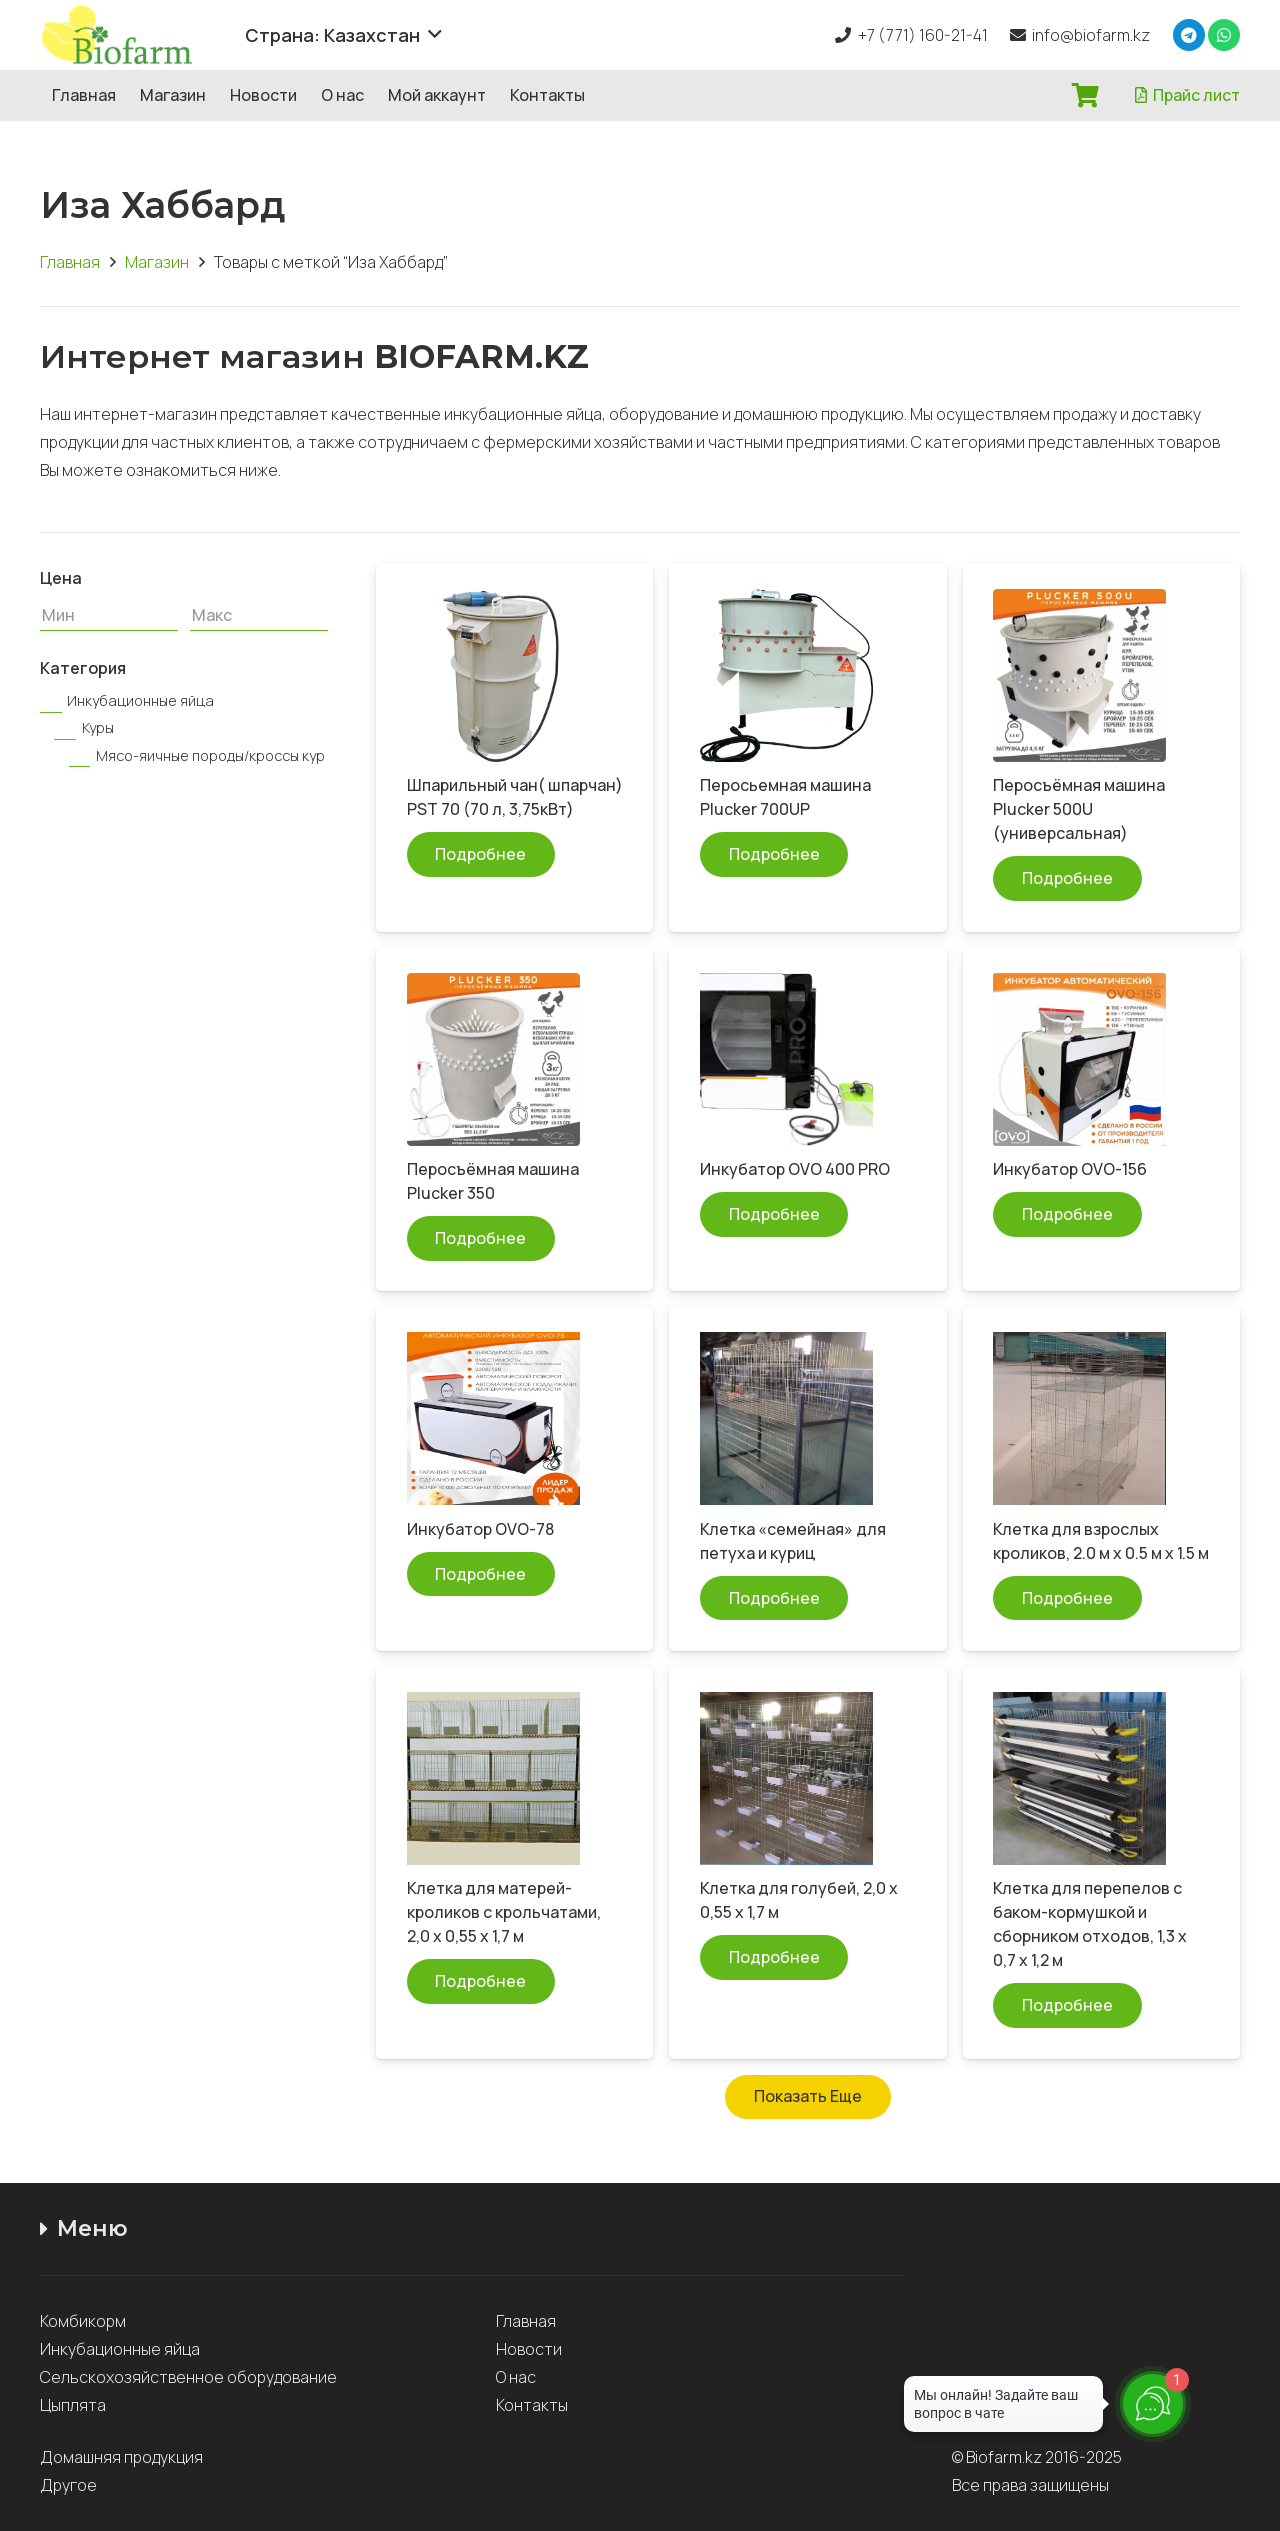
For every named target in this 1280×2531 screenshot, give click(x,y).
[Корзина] (1085, 95)
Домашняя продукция (123, 2457)
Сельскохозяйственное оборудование (188, 2377)
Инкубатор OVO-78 (480, 1529)
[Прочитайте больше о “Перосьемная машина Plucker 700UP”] (774, 854)
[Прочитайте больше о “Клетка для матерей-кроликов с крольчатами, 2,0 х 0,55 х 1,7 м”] (481, 1981)
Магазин (157, 262)
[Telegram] (1189, 35)
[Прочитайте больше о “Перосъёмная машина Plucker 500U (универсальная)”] (1067, 878)
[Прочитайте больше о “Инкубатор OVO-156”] (1067, 1214)
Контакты (532, 2405)
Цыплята (73, 2405)
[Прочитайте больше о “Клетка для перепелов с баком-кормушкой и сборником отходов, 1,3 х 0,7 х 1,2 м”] (1067, 2005)
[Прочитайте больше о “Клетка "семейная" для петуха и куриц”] (774, 1598)
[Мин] (109, 615)
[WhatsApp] (1224, 35)
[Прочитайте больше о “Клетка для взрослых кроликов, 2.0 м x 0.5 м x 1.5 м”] (1067, 1598)
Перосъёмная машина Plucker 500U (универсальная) (1079, 809)
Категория (83, 668)
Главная (70, 262)
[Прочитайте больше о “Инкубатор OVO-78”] (481, 1574)
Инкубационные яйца (120, 2349)
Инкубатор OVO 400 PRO (795, 1169)
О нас (516, 2377)
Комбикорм (83, 2321)
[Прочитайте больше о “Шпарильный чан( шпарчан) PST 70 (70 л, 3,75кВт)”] (481, 854)
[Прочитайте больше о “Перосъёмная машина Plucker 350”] (481, 1238)
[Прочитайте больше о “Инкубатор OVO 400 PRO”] (774, 1214)
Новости (529, 2349)
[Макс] (259, 615)
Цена (61, 578)
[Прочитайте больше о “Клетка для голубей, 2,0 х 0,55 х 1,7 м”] (774, 1957)
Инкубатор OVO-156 (1070, 1169)
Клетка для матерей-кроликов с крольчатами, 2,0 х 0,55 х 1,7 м (504, 1912)
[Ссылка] (131, 35)
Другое (68, 2485)
